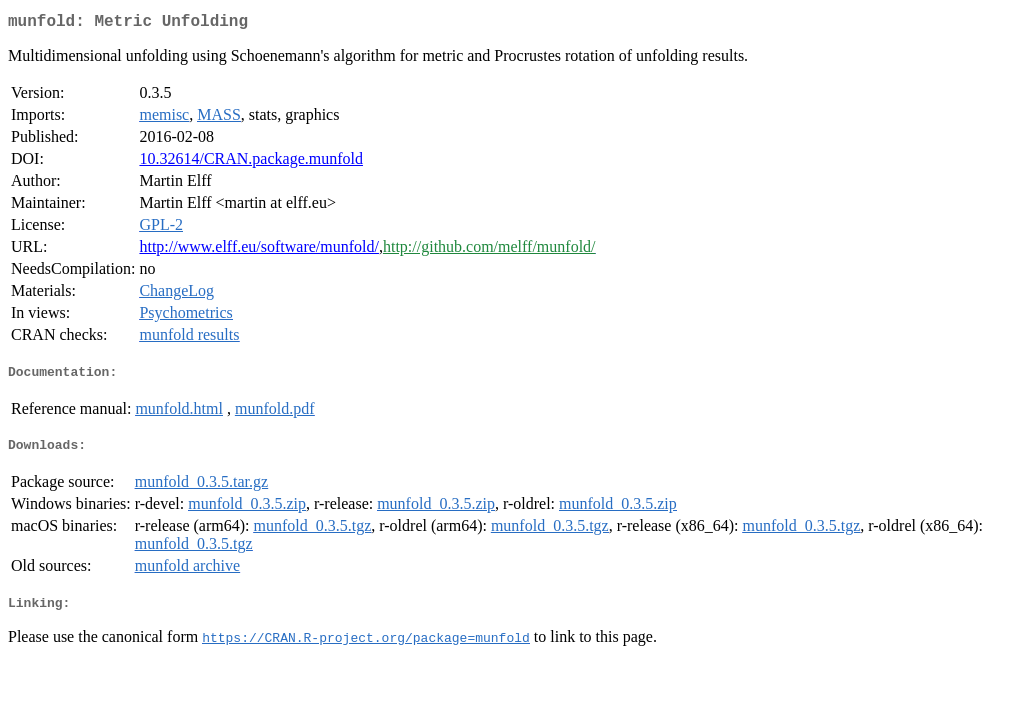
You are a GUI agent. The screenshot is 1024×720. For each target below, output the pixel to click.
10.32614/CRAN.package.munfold (251, 162)
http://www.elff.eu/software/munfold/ (259, 250)
